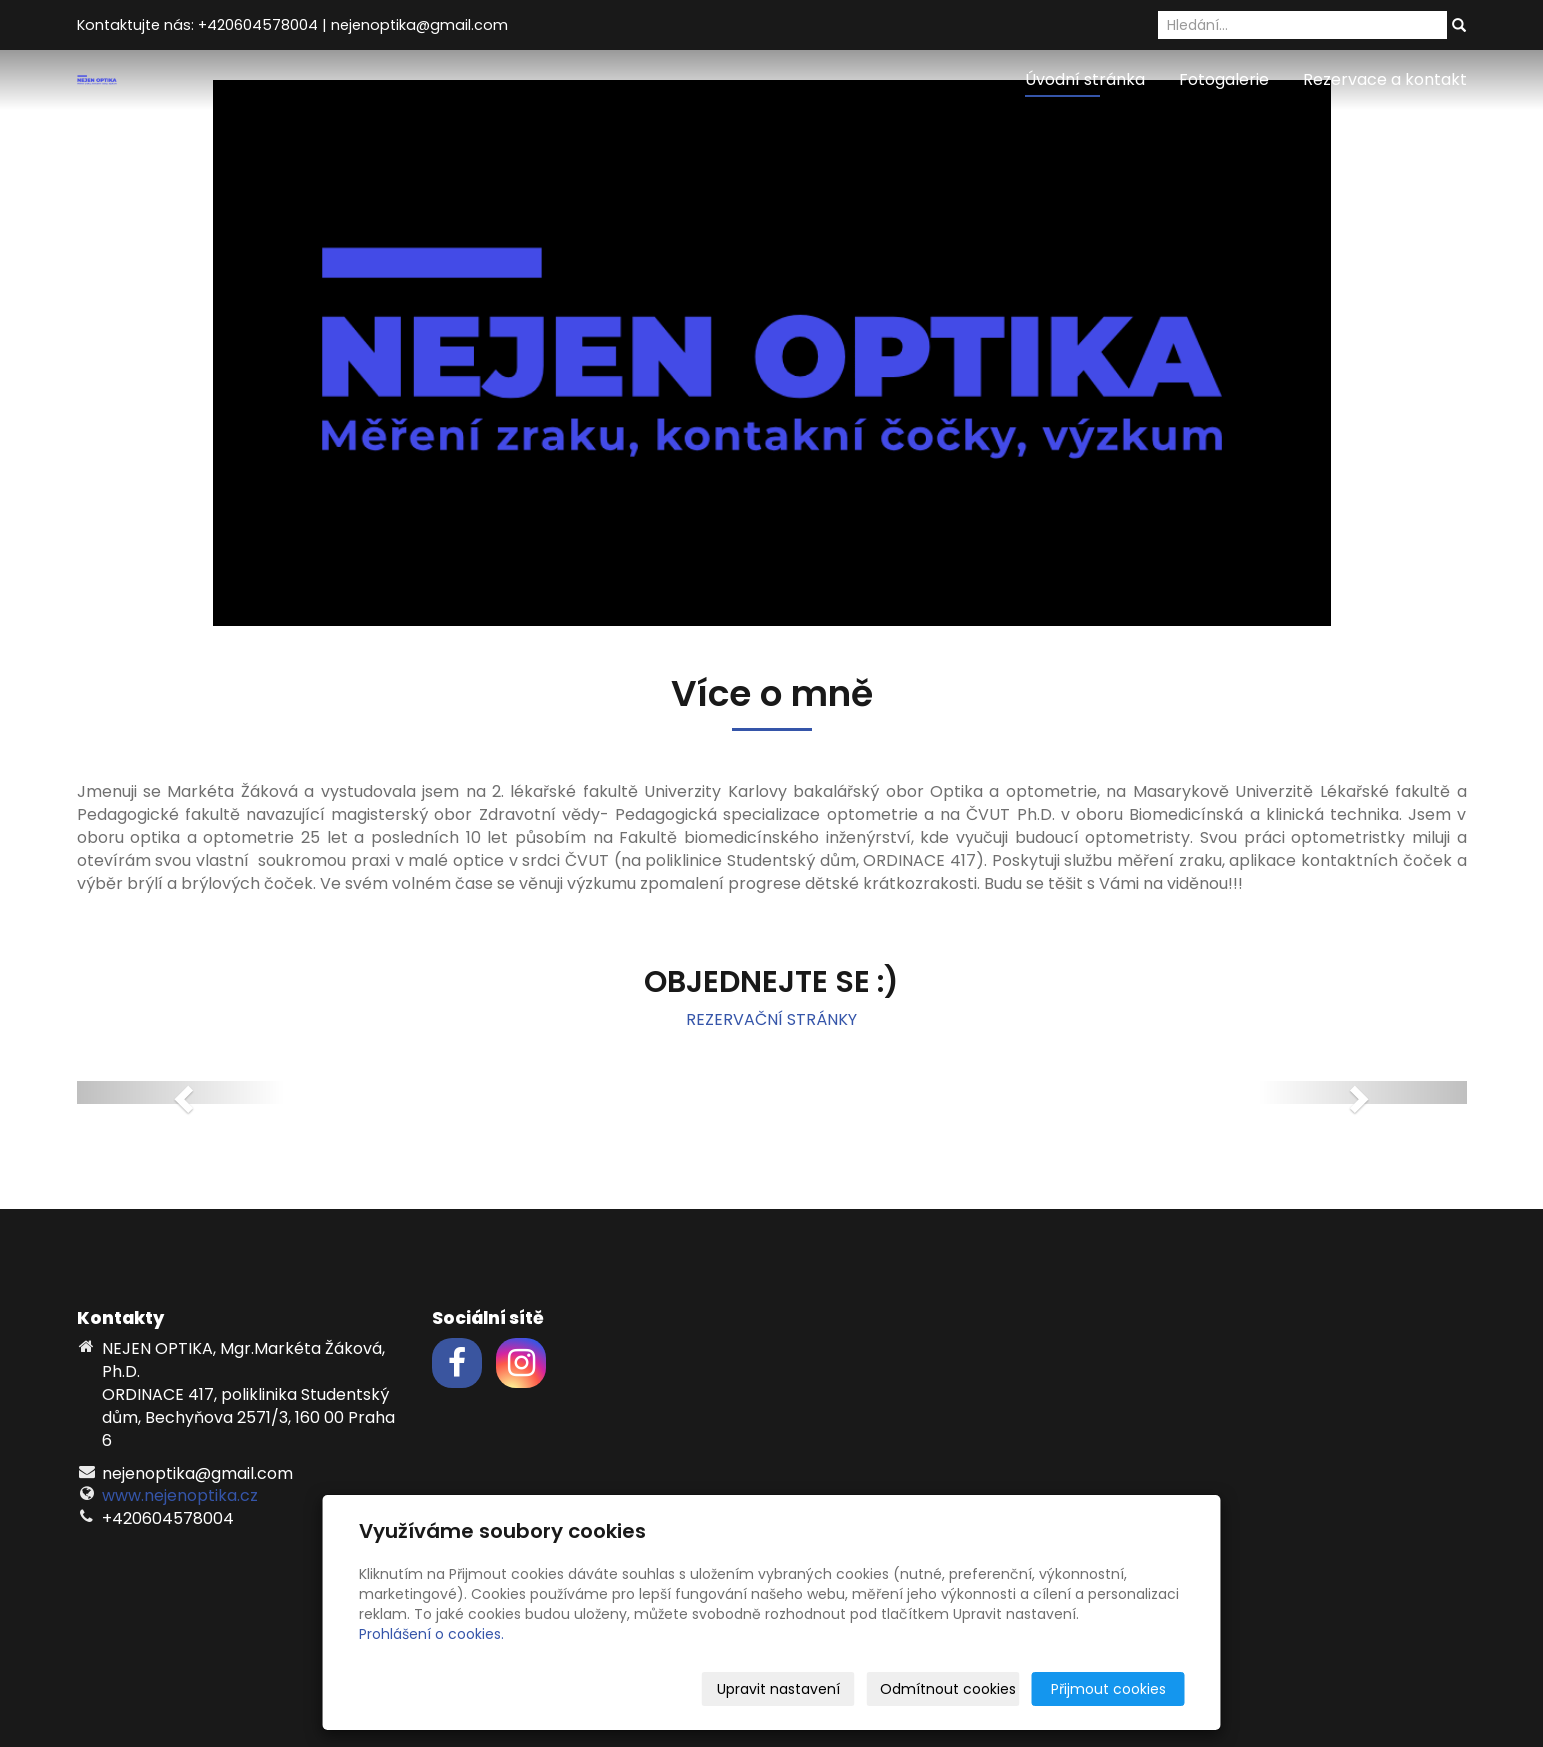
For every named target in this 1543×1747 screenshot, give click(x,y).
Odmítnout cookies (948, 1689)
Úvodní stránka (1085, 79)
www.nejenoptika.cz (180, 1495)
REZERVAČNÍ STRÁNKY (771, 1019)
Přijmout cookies (1108, 1689)
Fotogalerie (1224, 79)
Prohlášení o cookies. (431, 1634)
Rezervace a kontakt (1385, 79)
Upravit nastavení (778, 1689)
